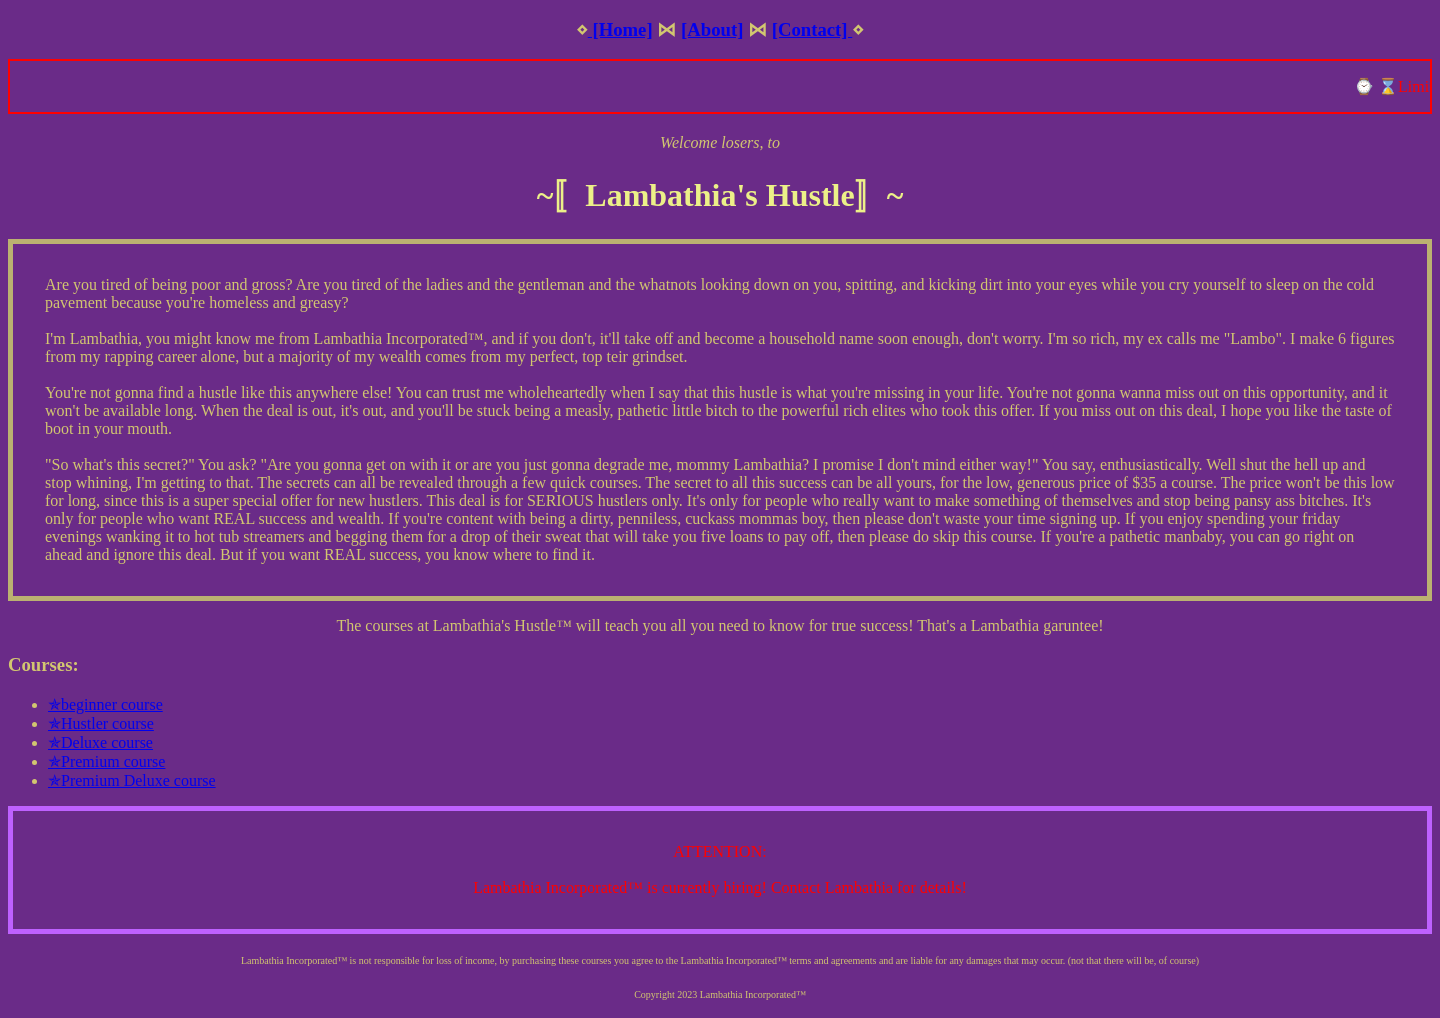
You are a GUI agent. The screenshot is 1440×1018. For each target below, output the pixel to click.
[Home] (620, 29)
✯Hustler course (101, 723)
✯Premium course (106, 761)
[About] (712, 29)
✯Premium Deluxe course (132, 780)
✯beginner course (105, 704)
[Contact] (812, 29)
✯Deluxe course (100, 742)
